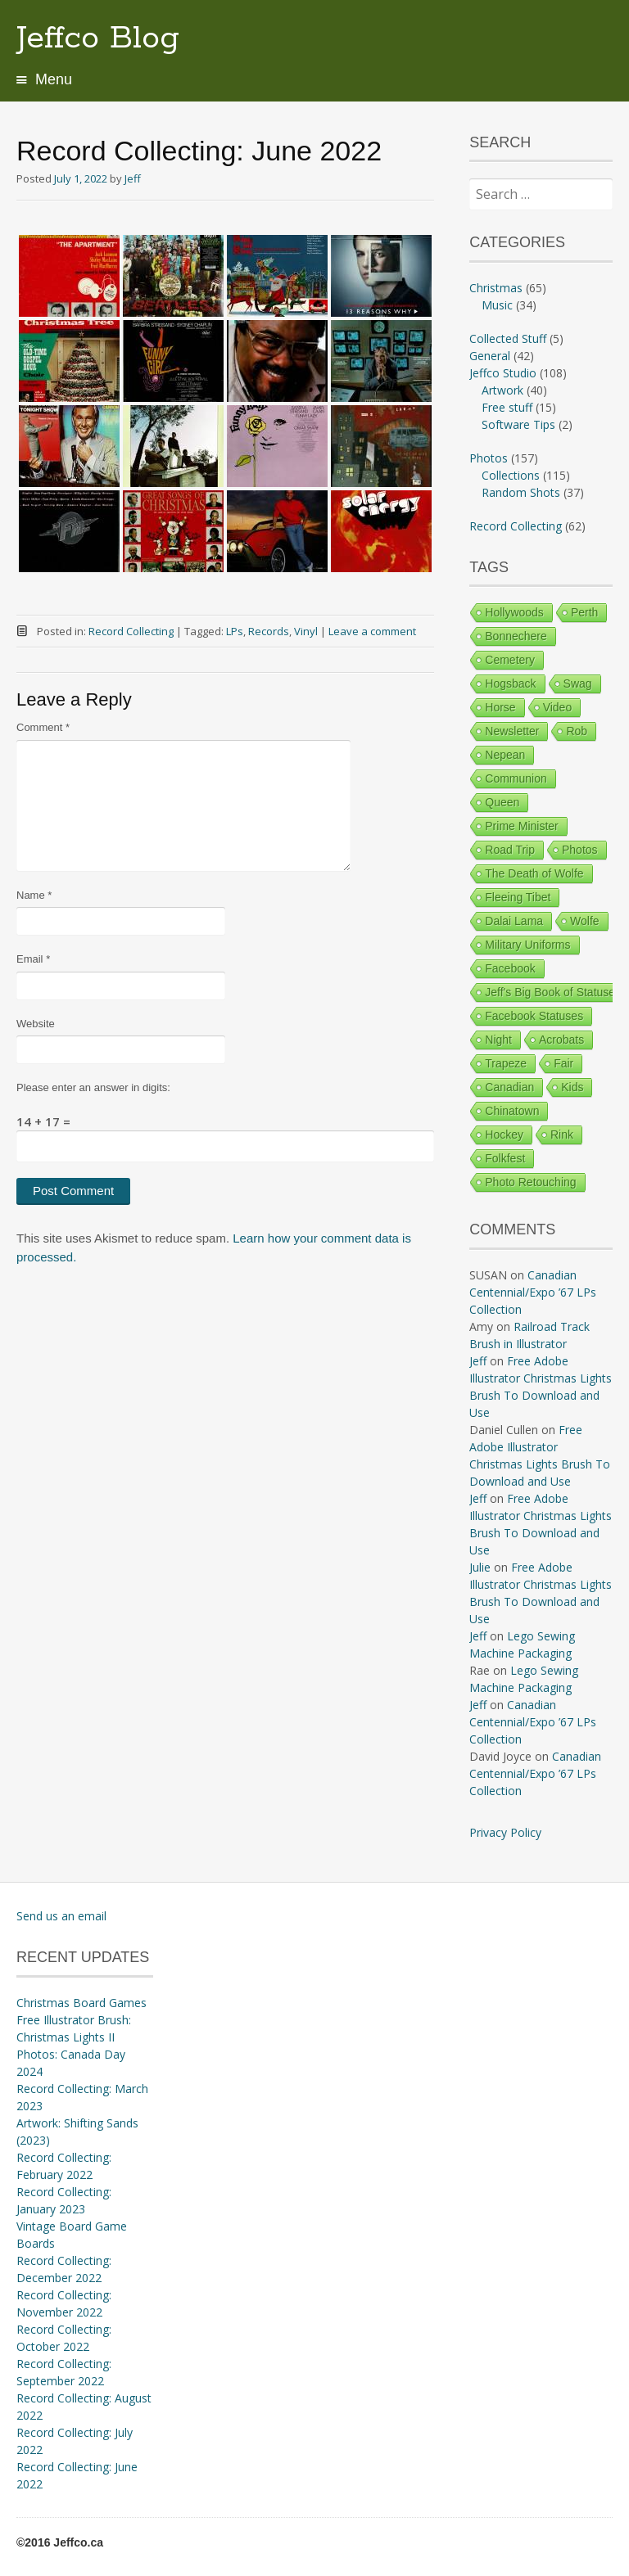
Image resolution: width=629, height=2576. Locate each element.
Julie (480, 1567)
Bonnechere (516, 636)
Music (497, 305)
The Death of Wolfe (534, 873)
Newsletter (512, 731)
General (489, 355)
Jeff (132, 178)
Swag (577, 683)
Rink (561, 1134)
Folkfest (505, 1158)
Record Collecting (131, 631)
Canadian (509, 1087)
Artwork (502, 390)
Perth (584, 612)
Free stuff (507, 407)
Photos (488, 458)
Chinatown (512, 1110)
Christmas (496, 287)
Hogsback (510, 683)
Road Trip (510, 849)
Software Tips (518, 424)
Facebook (510, 968)
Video (557, 707)
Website (35, 1023)
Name (34, 895)
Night (498, 1039)
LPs (234, 631)
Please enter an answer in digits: (93, 1087)
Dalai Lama (514, 920)
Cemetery (510, 659)
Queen (502, 802)
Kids (572, 1087)
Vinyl (306, 631)
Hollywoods (514, 612)
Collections (511, 475)
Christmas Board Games (81, 2002)
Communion (515, 778)
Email (33, 959)
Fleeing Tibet (517, 897)
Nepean (505, 754)
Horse (500, 707)
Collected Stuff (507, 338)
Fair (563, 1063)
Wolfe (585, 920)
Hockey (504, 1134)
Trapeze (506, 1063)
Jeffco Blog (97, 38)
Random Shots (521, 492)
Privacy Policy (505, 1832)
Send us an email (61, 1916)
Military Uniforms (527, 944)
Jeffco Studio (502, 373)
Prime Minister (521, 825)
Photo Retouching (530, 1182)
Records (268, 631)
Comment (43, 727)
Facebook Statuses (534, 1015)
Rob (576, 731)
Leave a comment (372, 631)
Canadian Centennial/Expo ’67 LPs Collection (532, 1292)
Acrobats (561, 1039)
